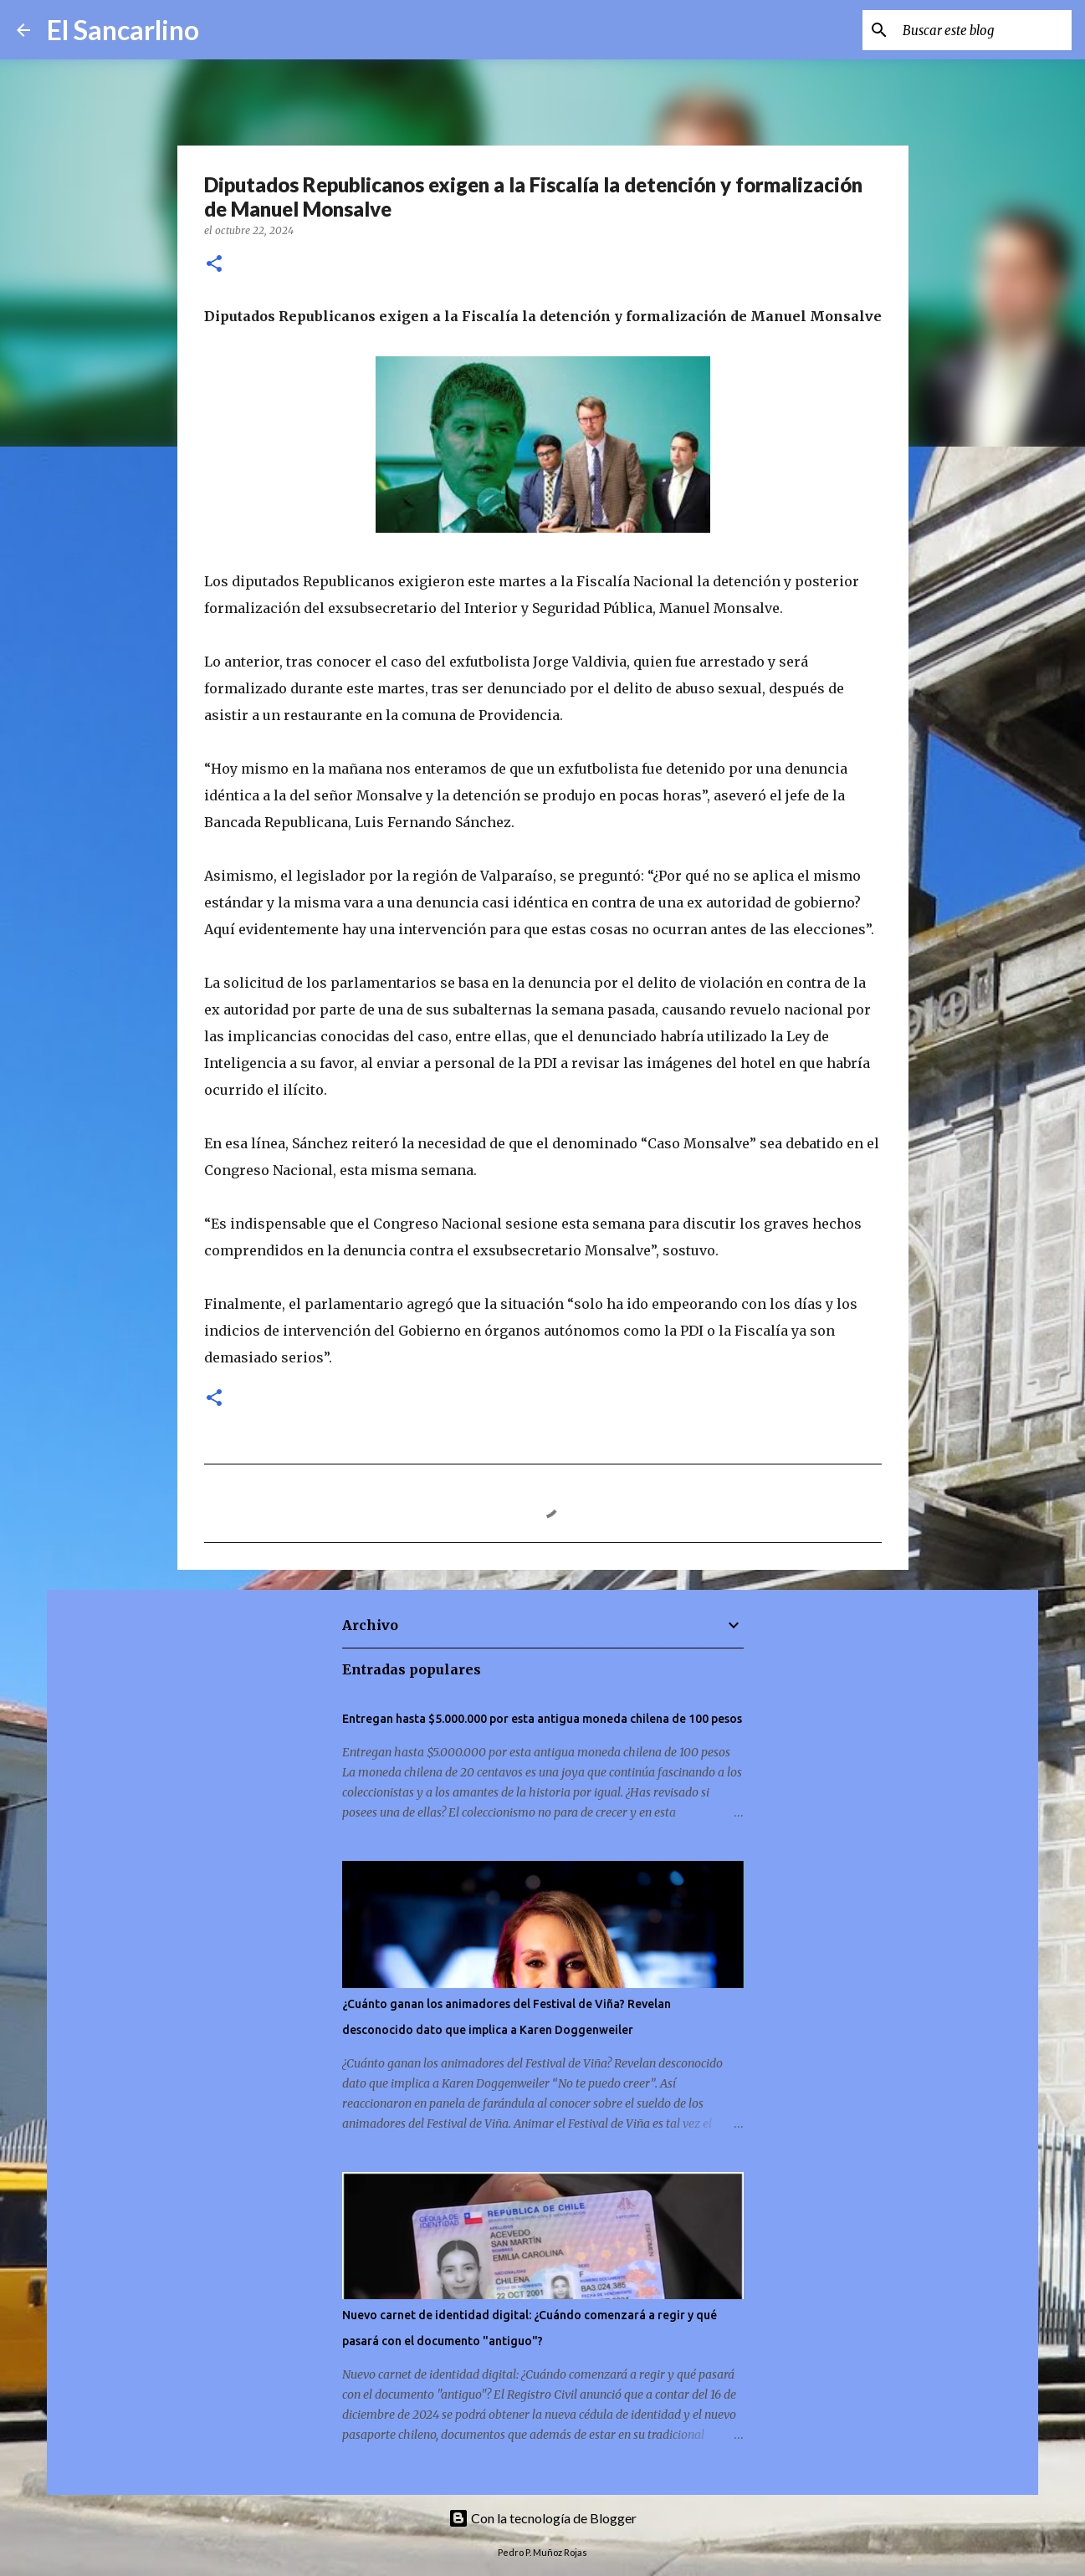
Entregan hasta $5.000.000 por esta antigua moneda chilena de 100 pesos (542, 1718)
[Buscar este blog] (984, 30)
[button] (214, 264)
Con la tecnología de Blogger (542, 2518)
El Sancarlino (123, 29)
